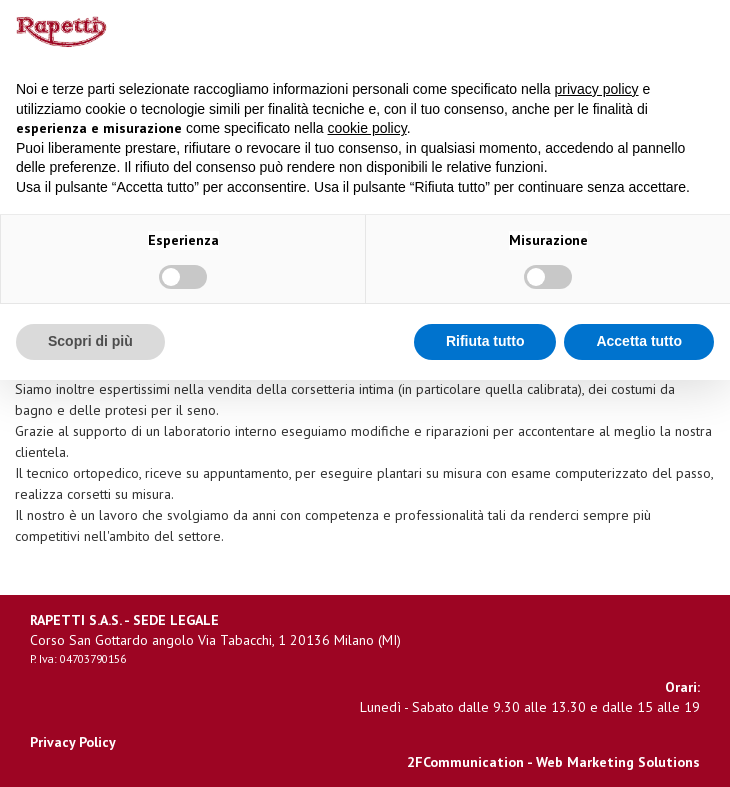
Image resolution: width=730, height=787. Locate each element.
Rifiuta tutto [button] (485, 341)
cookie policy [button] (367, 128)
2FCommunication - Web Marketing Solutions (553, 762)
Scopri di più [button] (90, 341)
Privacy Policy (73, 742)
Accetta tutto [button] (639, 341)
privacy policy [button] (597, 89)
